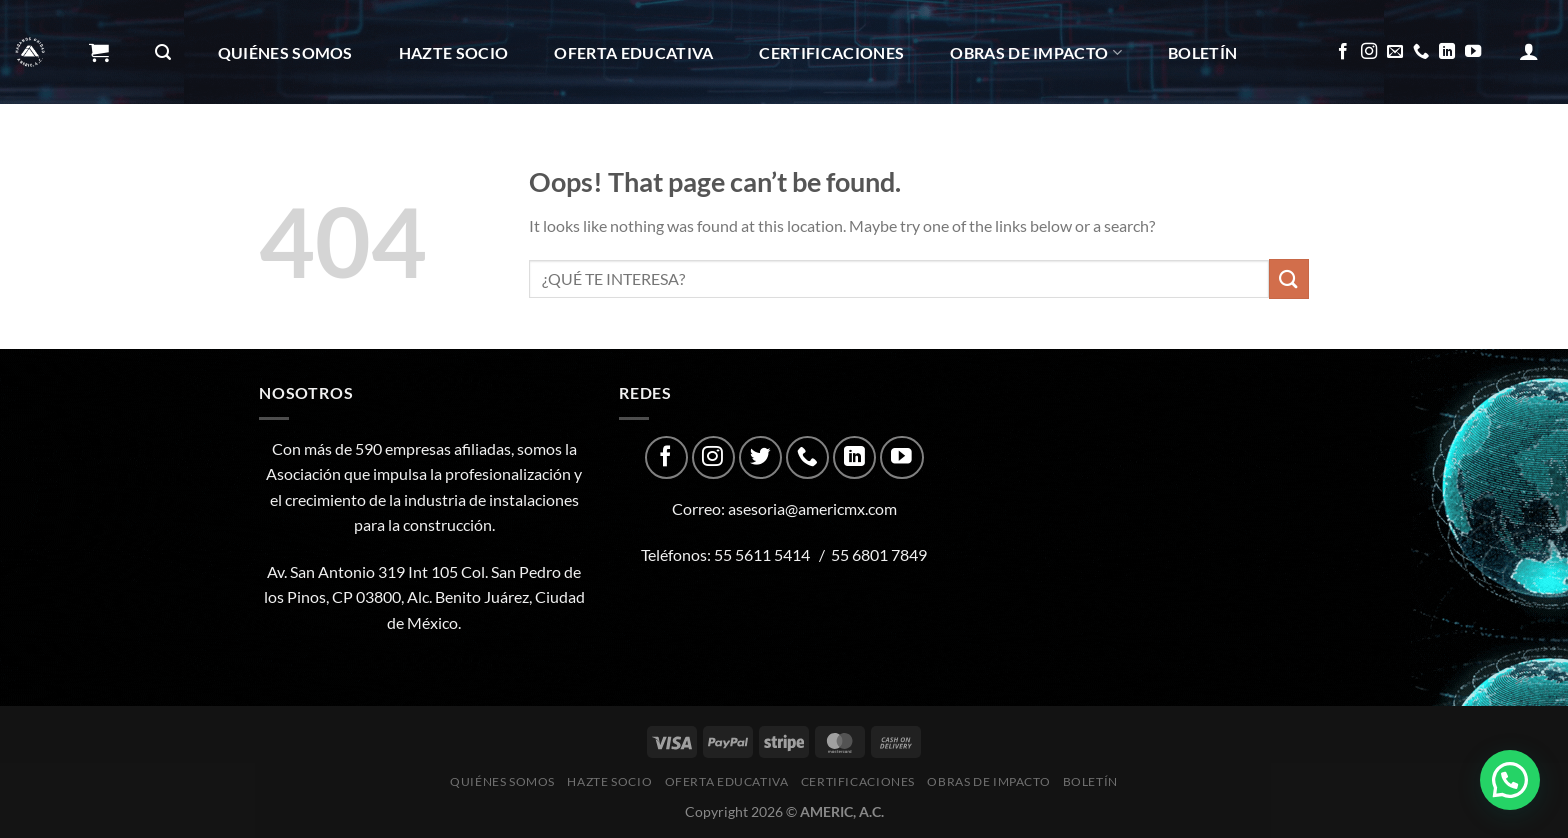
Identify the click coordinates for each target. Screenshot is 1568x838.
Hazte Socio (454, 52)
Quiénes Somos (285, 52)
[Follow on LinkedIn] (1447, 52)
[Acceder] (1529, 51)
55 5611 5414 (762, 554)
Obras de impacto (1036, 52)
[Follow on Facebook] (1343, 52)
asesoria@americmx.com (812, 508)
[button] (1510, 780)
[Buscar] (163, 52)
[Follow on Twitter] (760, 457)
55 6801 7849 (879, 554)
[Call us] (1421, 52)
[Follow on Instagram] (1369, 52)
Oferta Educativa (633, 52)
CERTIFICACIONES (831, 52)
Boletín (1202, 52)
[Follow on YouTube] (1473, 52)
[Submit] (1289, 278)
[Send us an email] (1395, 52)
